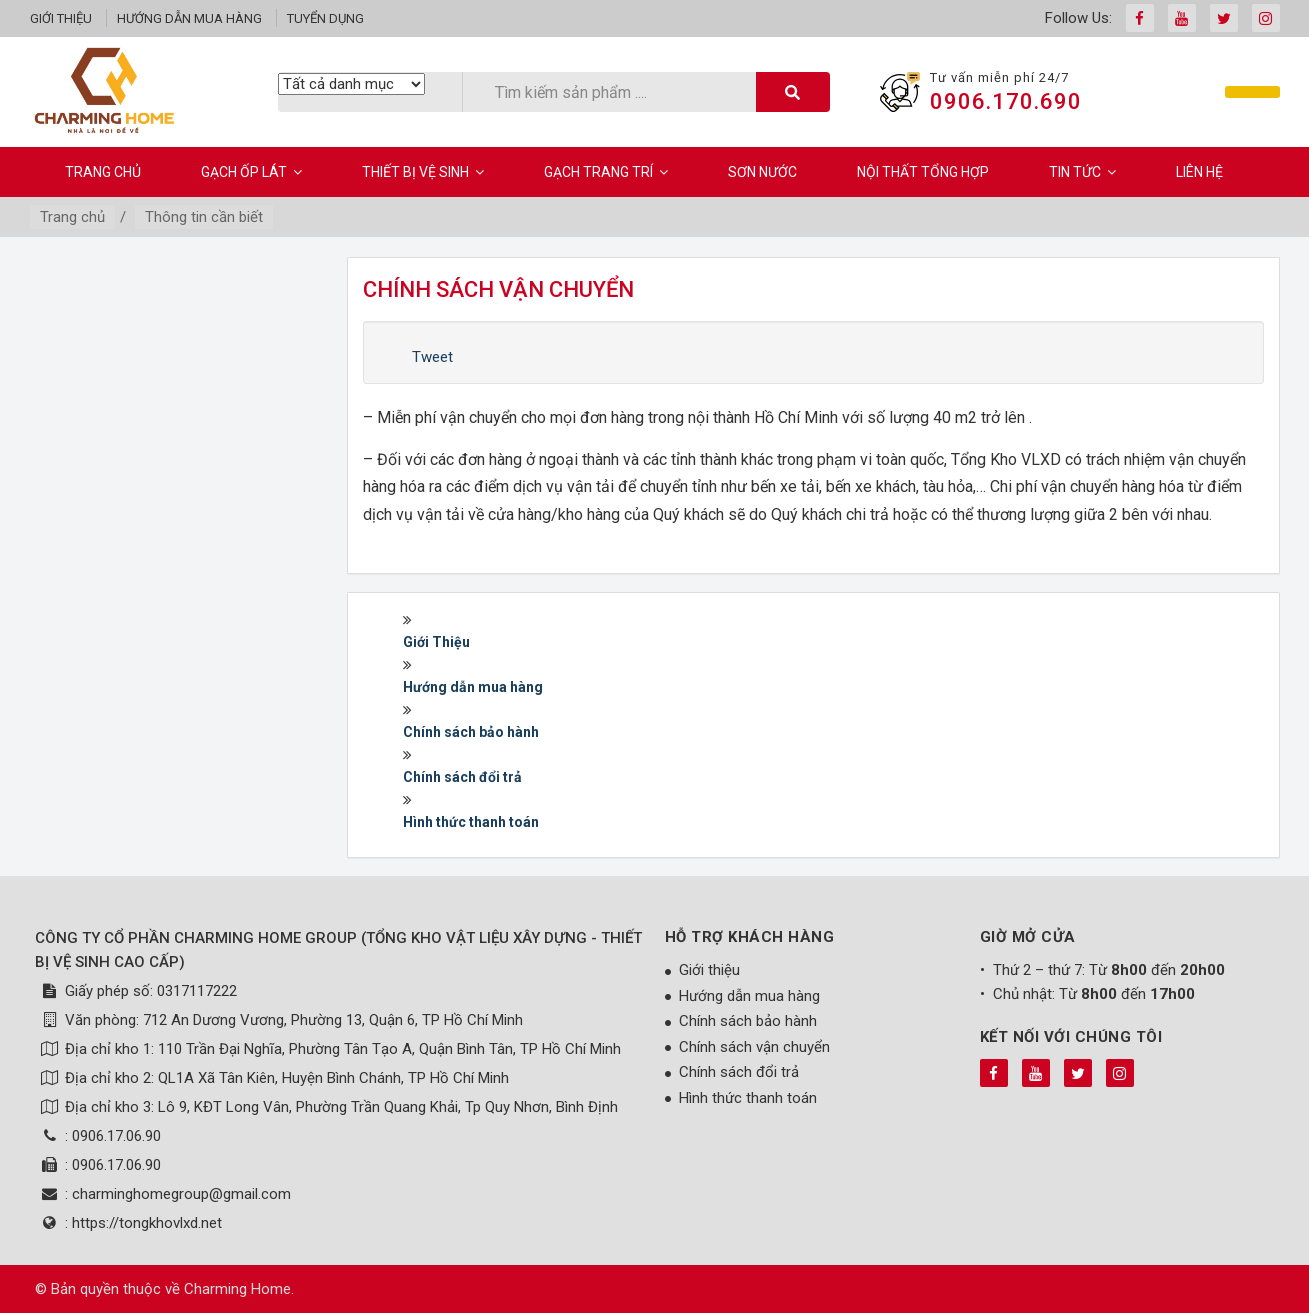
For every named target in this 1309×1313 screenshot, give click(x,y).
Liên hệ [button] (1199, 172)
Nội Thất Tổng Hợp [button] (923, 172)
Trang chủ (103, 172)
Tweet (432, 357)
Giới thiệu (61, 18)
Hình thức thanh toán (471, 822)
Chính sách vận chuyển (754, 1047)
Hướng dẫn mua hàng (189, 18)
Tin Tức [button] (1082, 172)
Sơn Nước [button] (762, 172)
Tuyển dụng (325, 18)
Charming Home (237, 1289)
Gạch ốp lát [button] (251, 172)
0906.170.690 (1006, 101)
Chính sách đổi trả (462, 777)
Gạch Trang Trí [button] (606, 172)
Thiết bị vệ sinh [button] (423, 172)
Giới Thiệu (436, 642)
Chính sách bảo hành (471, 732)
